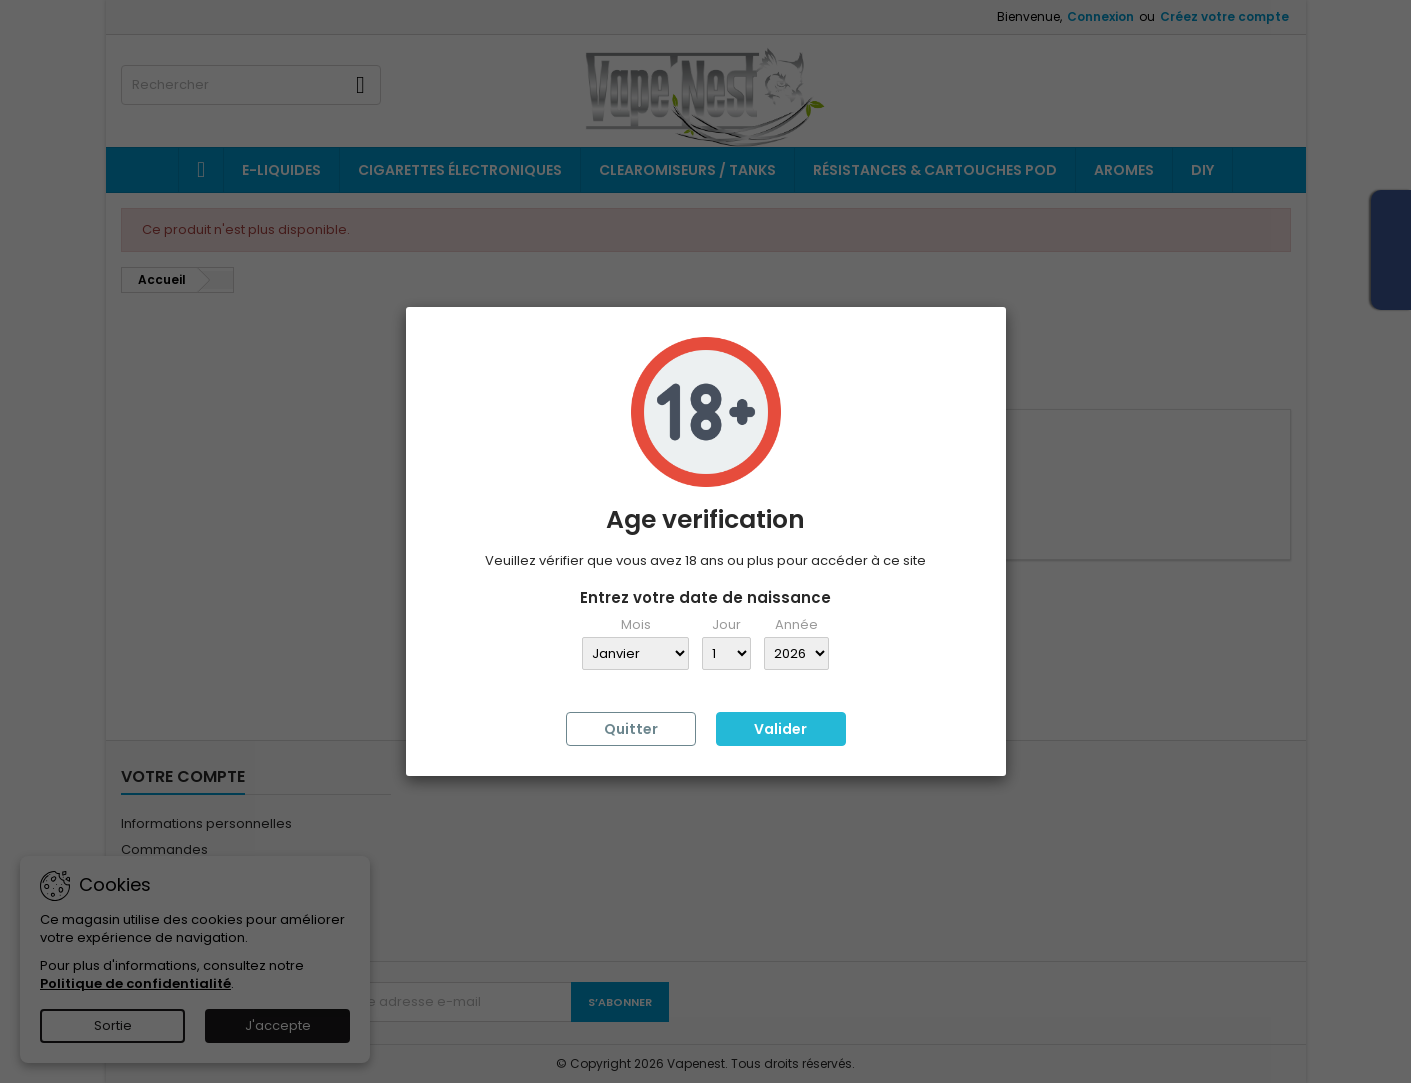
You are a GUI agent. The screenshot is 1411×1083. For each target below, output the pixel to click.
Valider (780, 729)
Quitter (631, 729)
